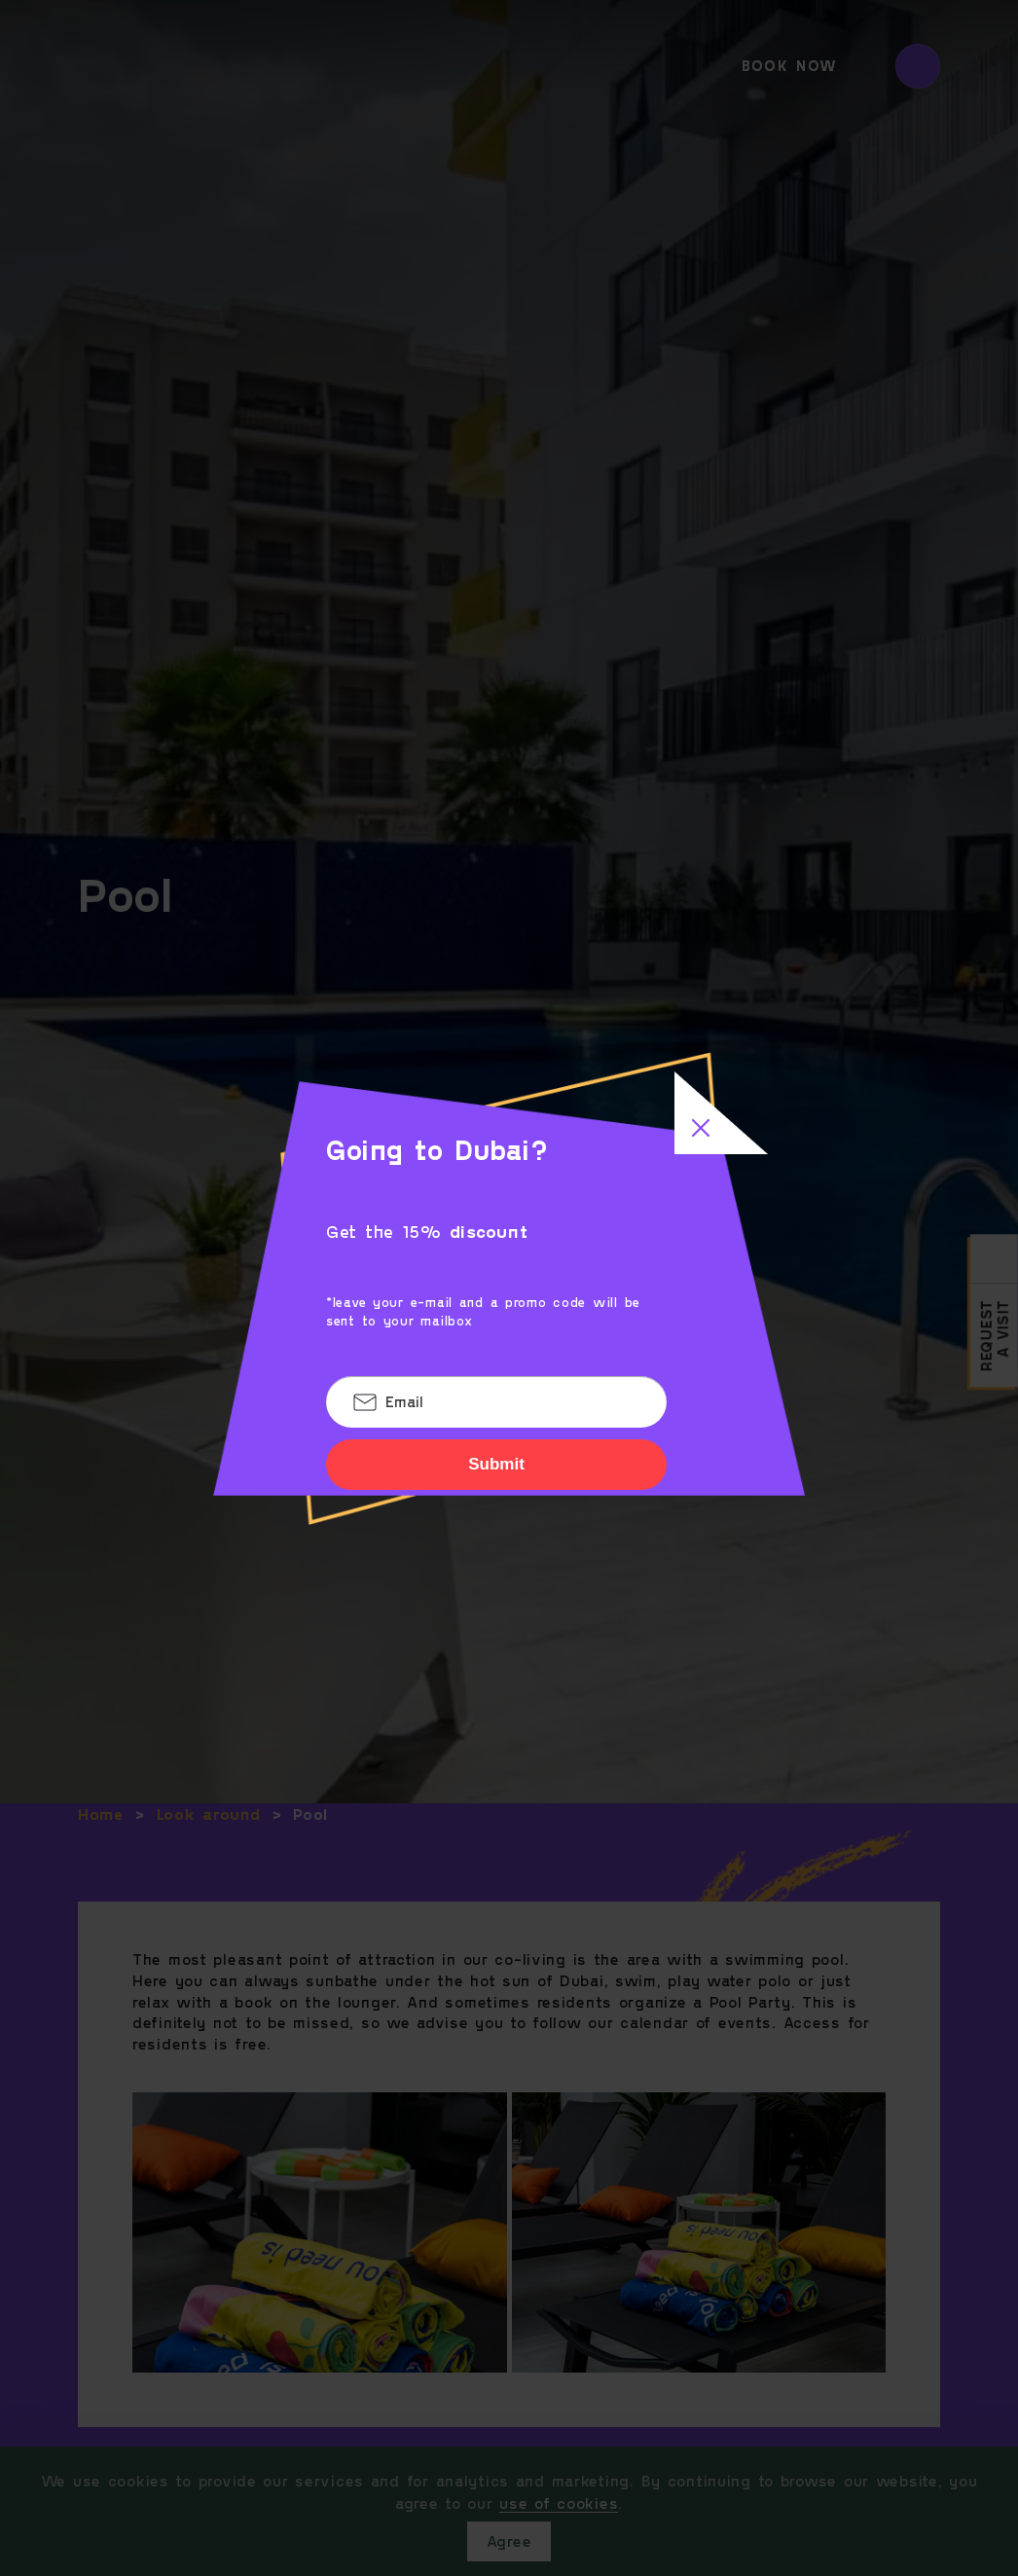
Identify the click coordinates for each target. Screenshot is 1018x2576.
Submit (496, 1464)
